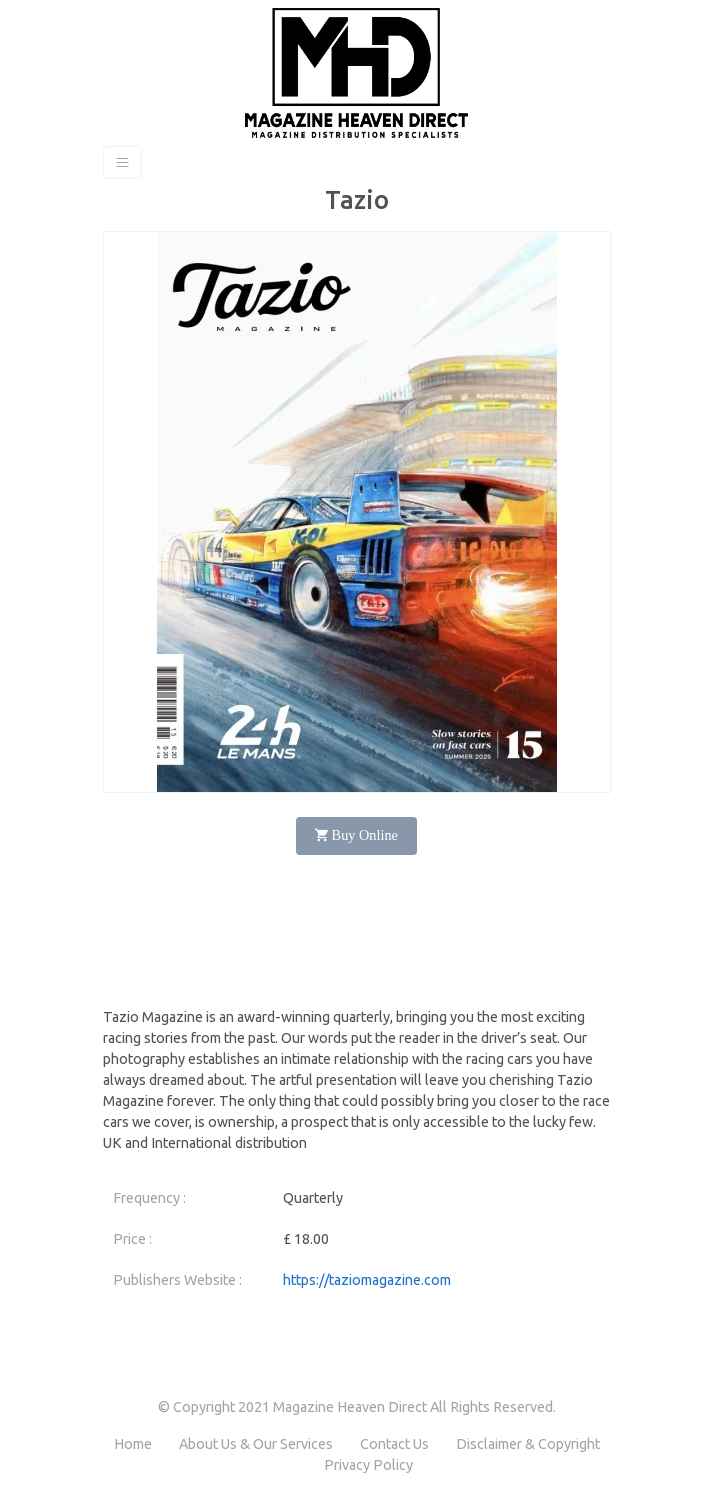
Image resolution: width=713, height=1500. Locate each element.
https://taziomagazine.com (367, 1280)
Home (133, 1444)
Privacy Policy (368, 1465)
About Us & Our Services (256, 1444)
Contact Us (394, 1444)
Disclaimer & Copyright (528, 1444)
